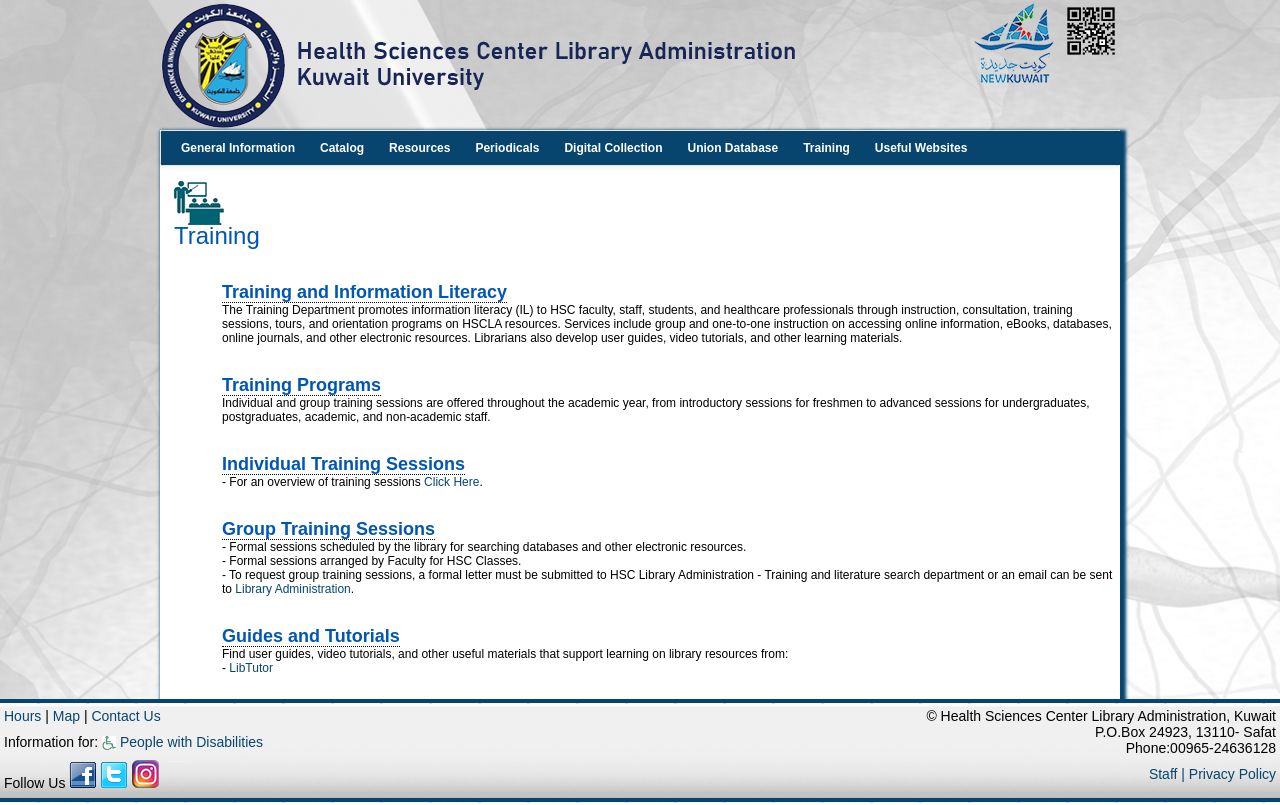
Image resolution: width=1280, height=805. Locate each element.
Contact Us (125, 716)
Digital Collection (613, 148)
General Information (238, 148)
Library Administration (292, 589)
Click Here (451, 482)
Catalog (342, 148)
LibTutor (251, 668)
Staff (1165, 774)
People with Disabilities (182, 742)
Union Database (732, 148)
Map (68, 716)
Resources (419, 148)
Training (826, 148)
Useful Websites (921, 148)
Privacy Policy (1232, 774)
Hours (22, 716)
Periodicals (507, 148)
